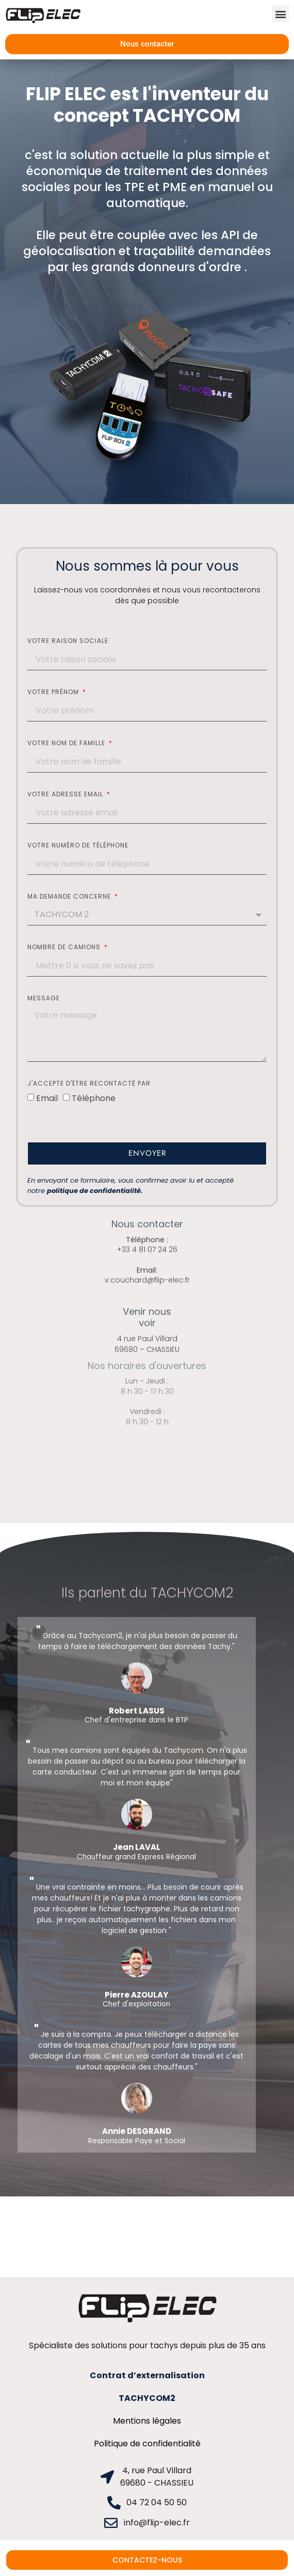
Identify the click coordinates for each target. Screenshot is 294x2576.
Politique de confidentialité (147, 2443)
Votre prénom (54, 692)
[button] (280, 13)
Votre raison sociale (67, 641)
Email (47, 1098)
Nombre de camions (65, 947)
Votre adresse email (66, 794)
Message (43, 998)
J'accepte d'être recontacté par (89, 1084)
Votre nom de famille (67, 743)
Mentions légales (147, 2421)
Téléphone (94, 1098)
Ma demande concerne (70, 897)
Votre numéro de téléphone (77, 846)
